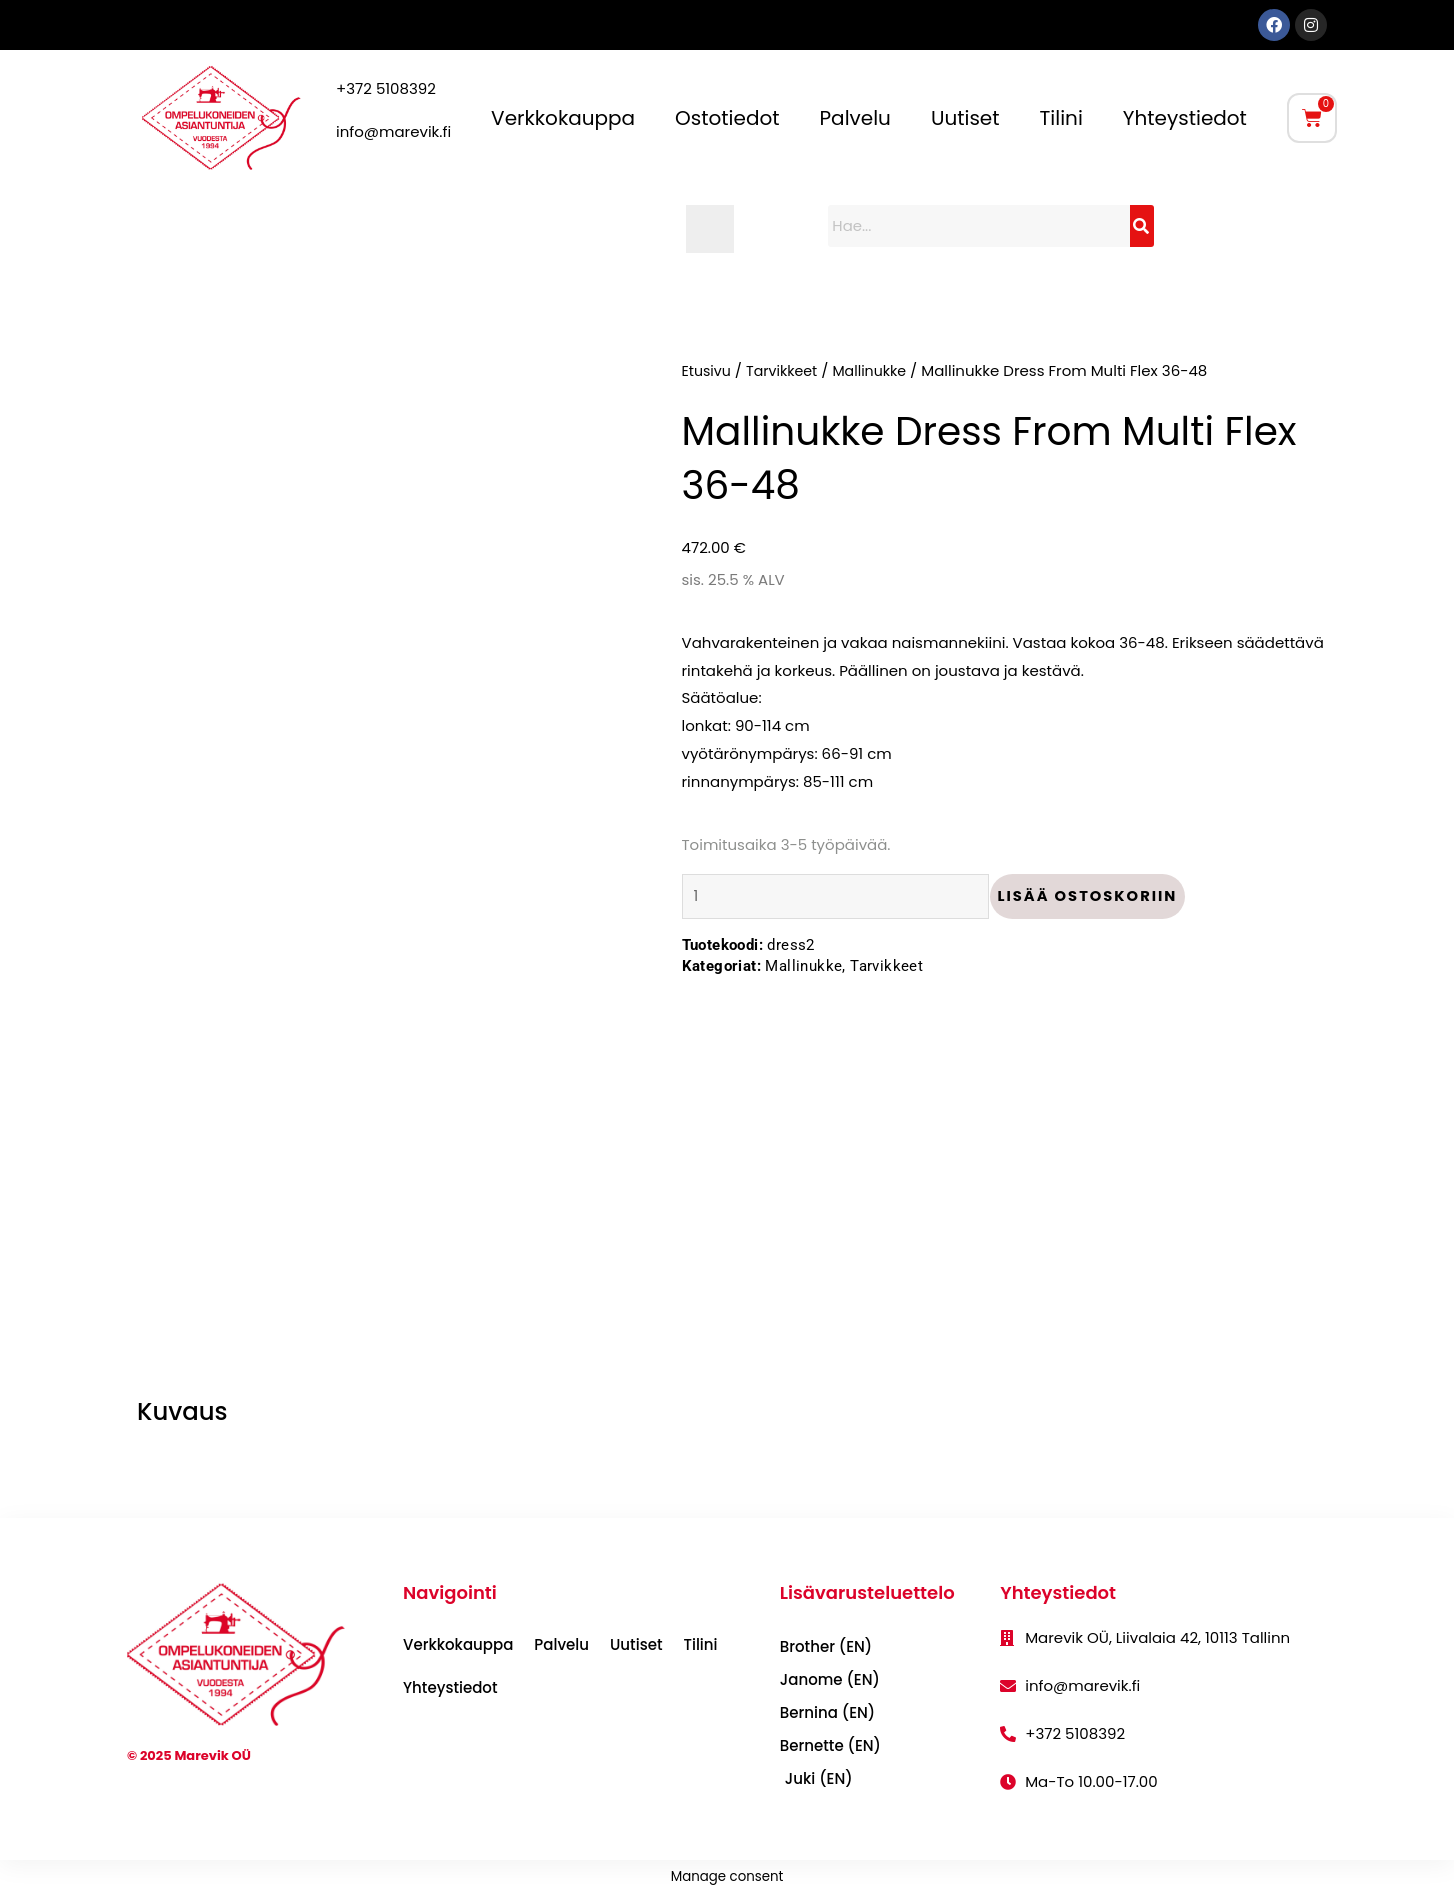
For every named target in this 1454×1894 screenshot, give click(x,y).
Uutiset (965, 118)
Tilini (1061, 118)
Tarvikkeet (786, 370)
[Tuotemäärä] (841, 898)
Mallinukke (879, 370)
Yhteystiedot (1185, 118)
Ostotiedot (727, 118)
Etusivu (708, 370)
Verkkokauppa (563, 118)
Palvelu (855, 118)
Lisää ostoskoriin (1099, 897)
